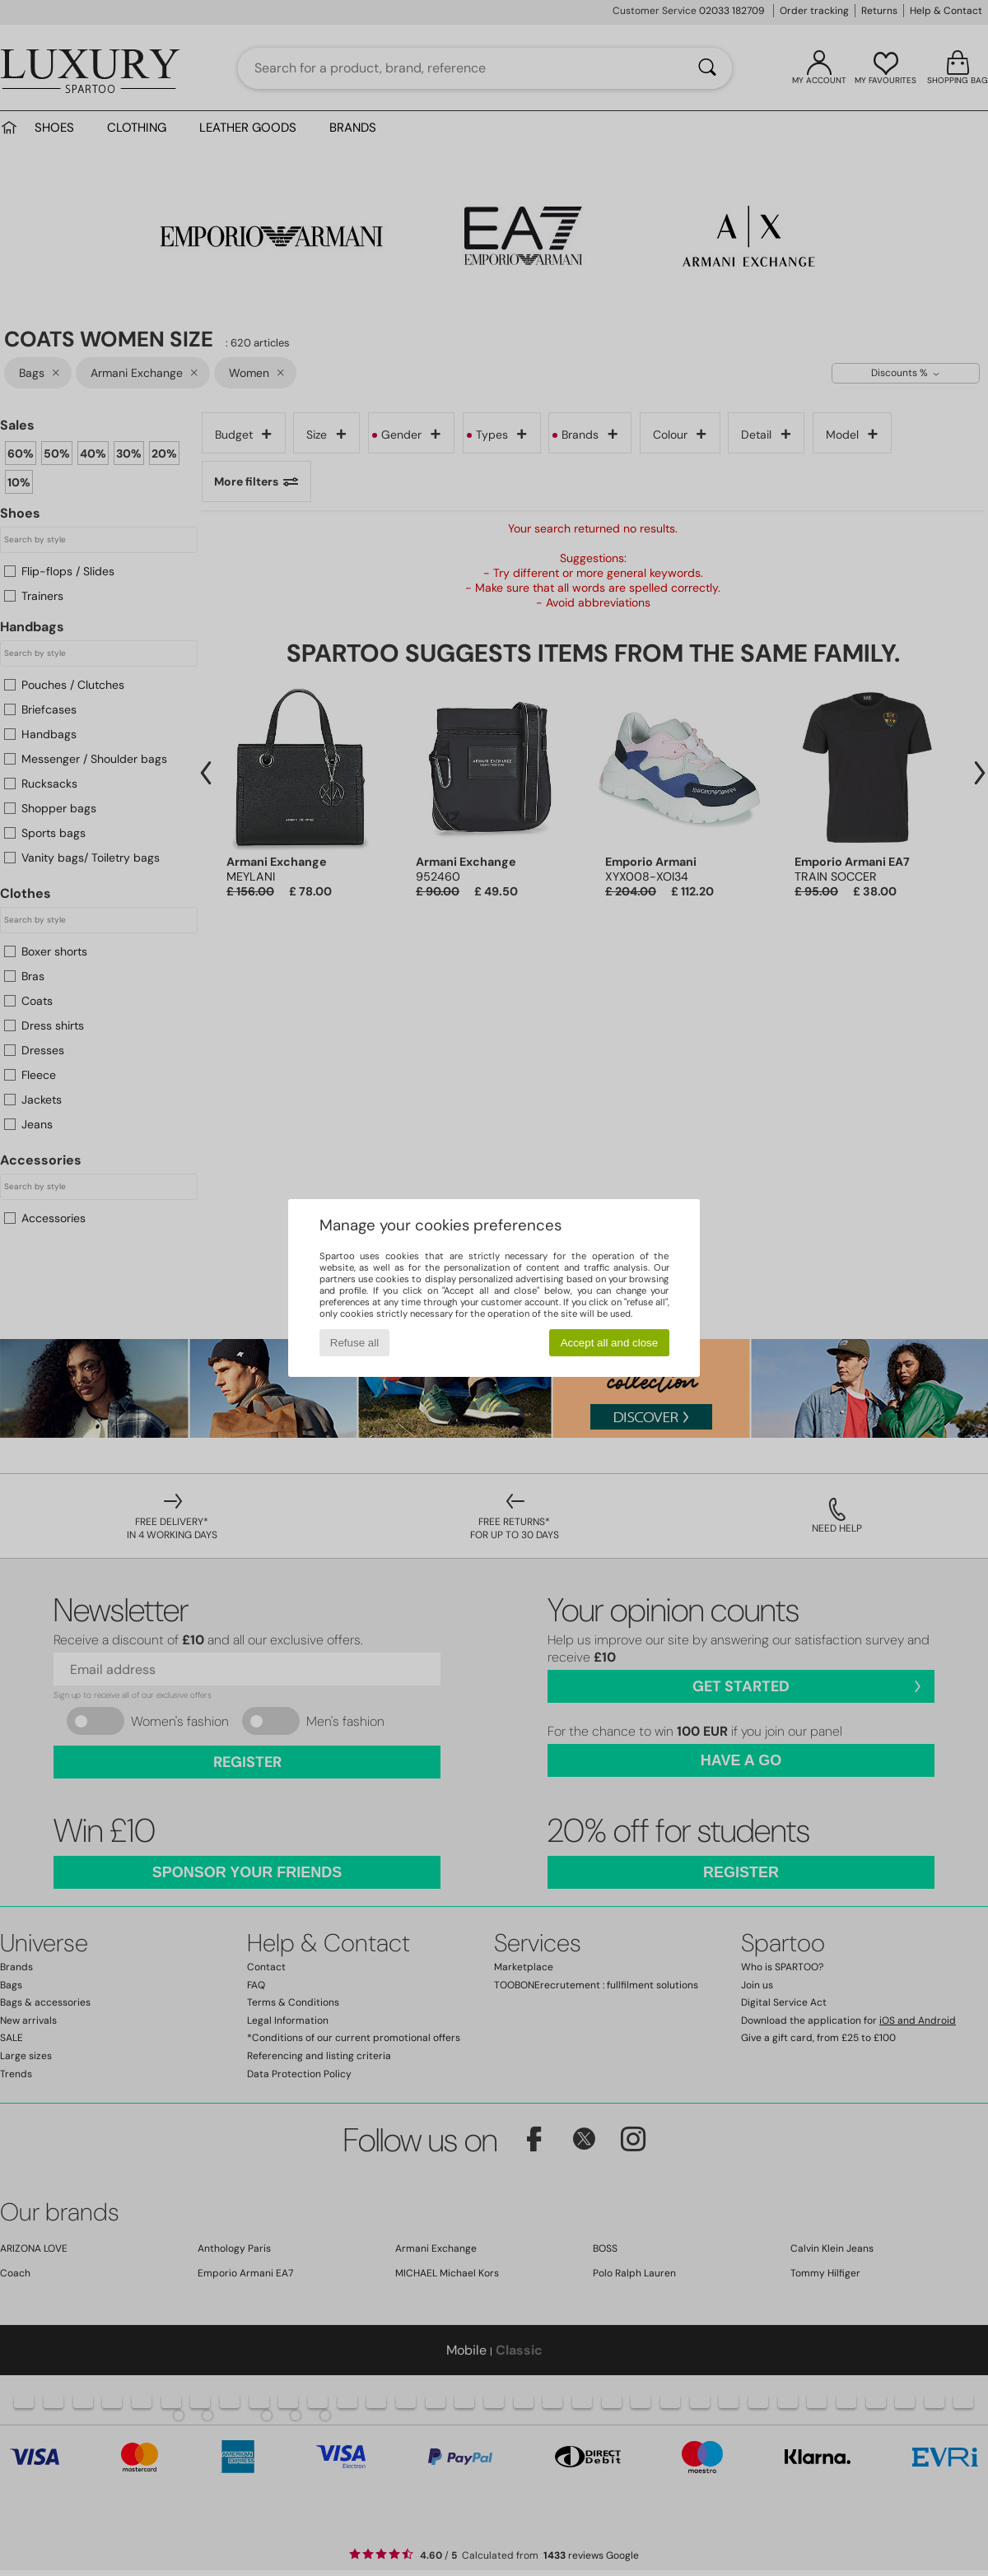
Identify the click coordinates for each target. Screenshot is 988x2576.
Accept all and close (610, 1343)
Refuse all (354, 1343)
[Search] (707, 68)
